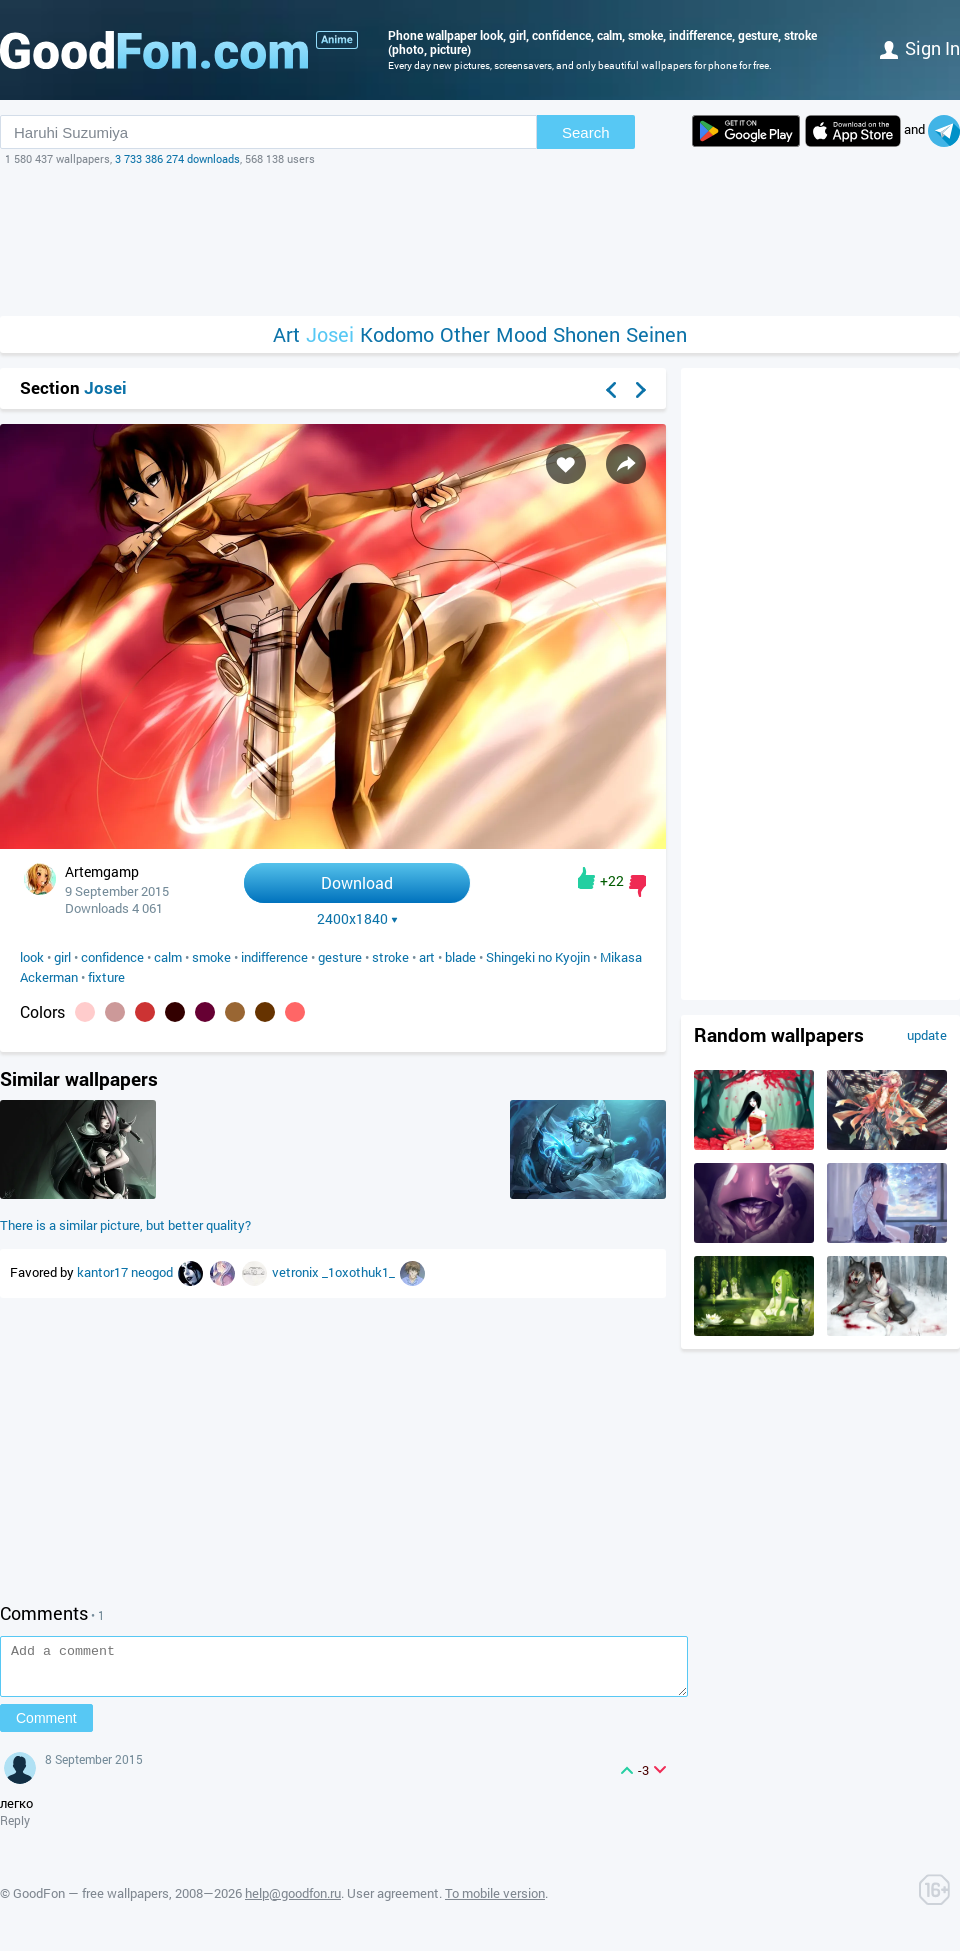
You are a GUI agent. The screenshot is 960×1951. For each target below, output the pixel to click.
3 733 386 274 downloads (177, 158)
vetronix (297, 1272)
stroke (390, 957)
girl (62, 957)
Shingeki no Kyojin (538, 957)
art (427, 957)
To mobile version (495, 1902)
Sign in (920, 48)
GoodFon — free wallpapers (91, 1902)
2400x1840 (357, 919)
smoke (211, 957)
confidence (112, 957)
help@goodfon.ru (293, 1902)
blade (460, 957)
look (32, 957)
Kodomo (397, 334)
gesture (340, 957)
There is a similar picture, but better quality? (125, 1225)
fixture (106, 977)
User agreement (393, 1902)
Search (586, 132)
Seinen (656, 334)
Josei (330, 334)
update (927, 1035)
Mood (521, 334)
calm (168, 957)
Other (465, 334)
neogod (153, 1272)
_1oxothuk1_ (360, 1272)
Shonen (586, 334)
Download (357, 882)
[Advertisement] (480, 241)
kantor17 (104, 1272)
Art (286, 334)
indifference (274, 957)
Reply (15, 1829)
